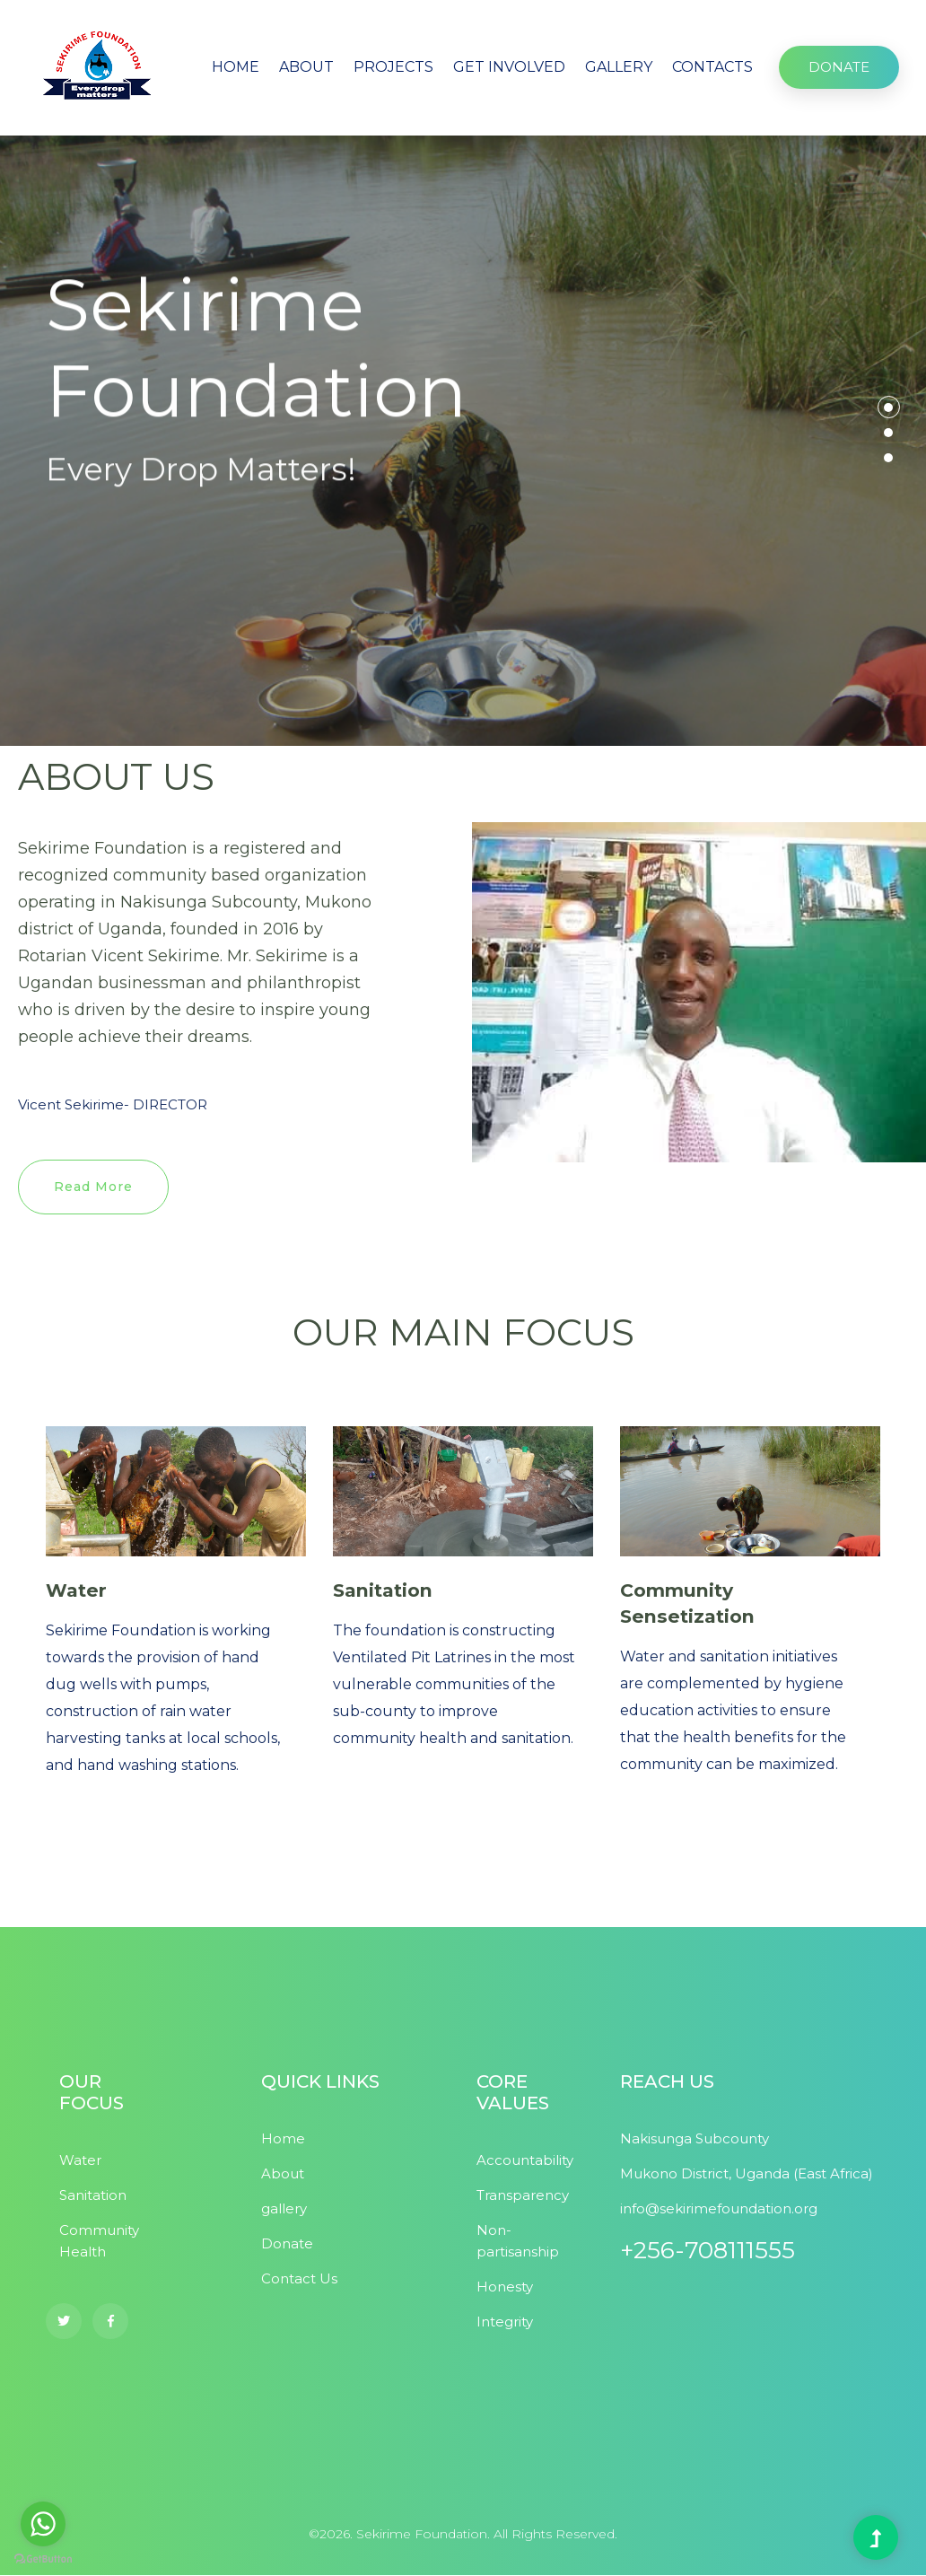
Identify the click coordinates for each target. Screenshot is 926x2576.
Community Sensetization (688, 1604)
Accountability (524, 2160)
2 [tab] (888, 432)
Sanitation (384, 1591)
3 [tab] (888, 457)
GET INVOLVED (509, 66)
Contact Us (299, 2279)
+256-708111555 (707, 2251)
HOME (235, 66)
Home (283, 2139)
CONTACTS (712, 66)
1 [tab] (888, 407)
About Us (112, 628)
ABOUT (306, 66)
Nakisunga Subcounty (694, 2139)
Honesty (504, 2287)
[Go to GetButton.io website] (43, 2558)
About (282, 2174)
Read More (93, 1186)
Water (77, 1591)
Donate (287, 2244)
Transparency (522, 2195)
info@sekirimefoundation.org (718, 2209)
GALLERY (618, 66)
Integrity (504, 2322)
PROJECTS (393, 66)
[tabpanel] (463, 441)
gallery (284, 2209)
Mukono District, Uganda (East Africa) (746, 2174)
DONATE (838, 66)
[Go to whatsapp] (43, 2524)
